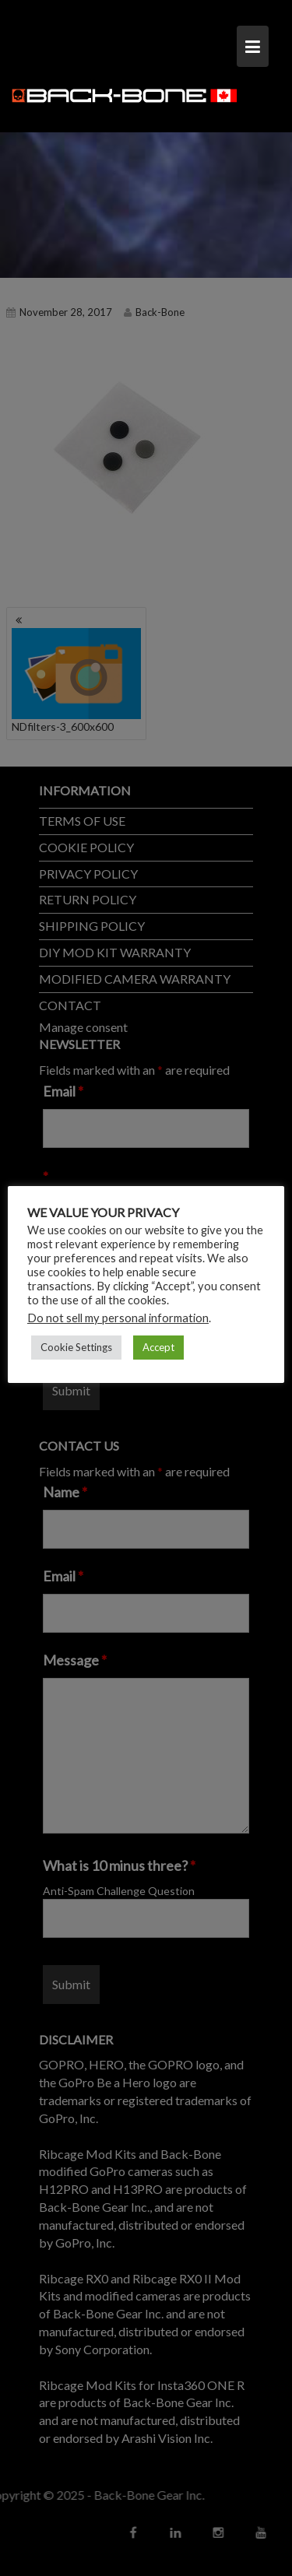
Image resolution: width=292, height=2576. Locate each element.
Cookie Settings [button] (76, 1346)
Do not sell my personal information (118, 1317)
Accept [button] (158, 1346)
